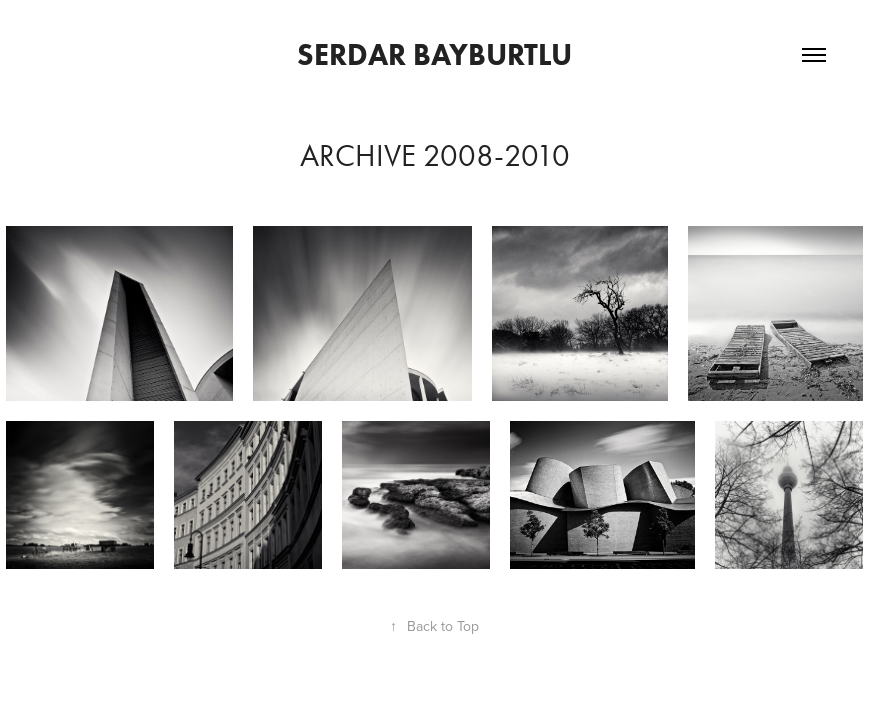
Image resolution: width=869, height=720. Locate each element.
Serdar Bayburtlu (434, 54)
